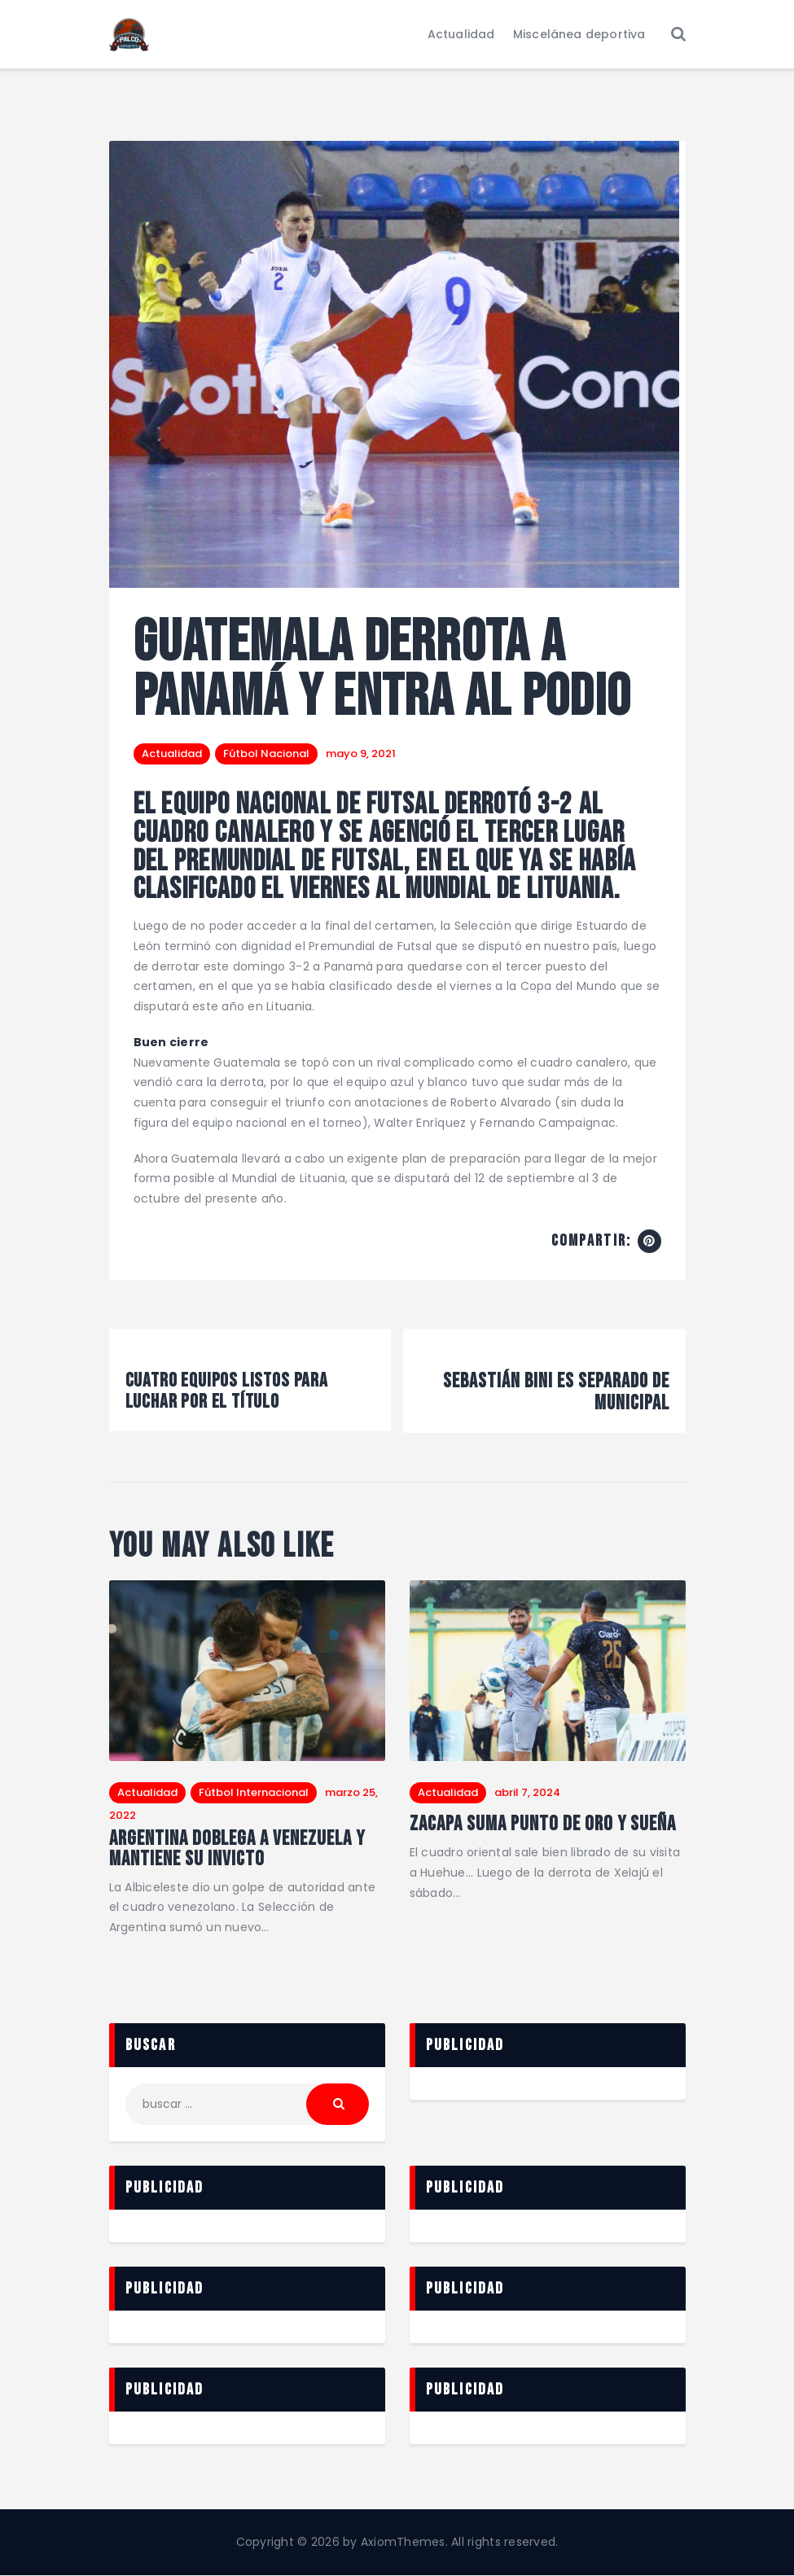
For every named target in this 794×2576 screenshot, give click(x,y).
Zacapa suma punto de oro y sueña (545, 1824)
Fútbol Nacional (266, 753)
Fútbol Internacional (254, 1792)
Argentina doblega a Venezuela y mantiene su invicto (240, 1849)
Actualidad (172, 753)
